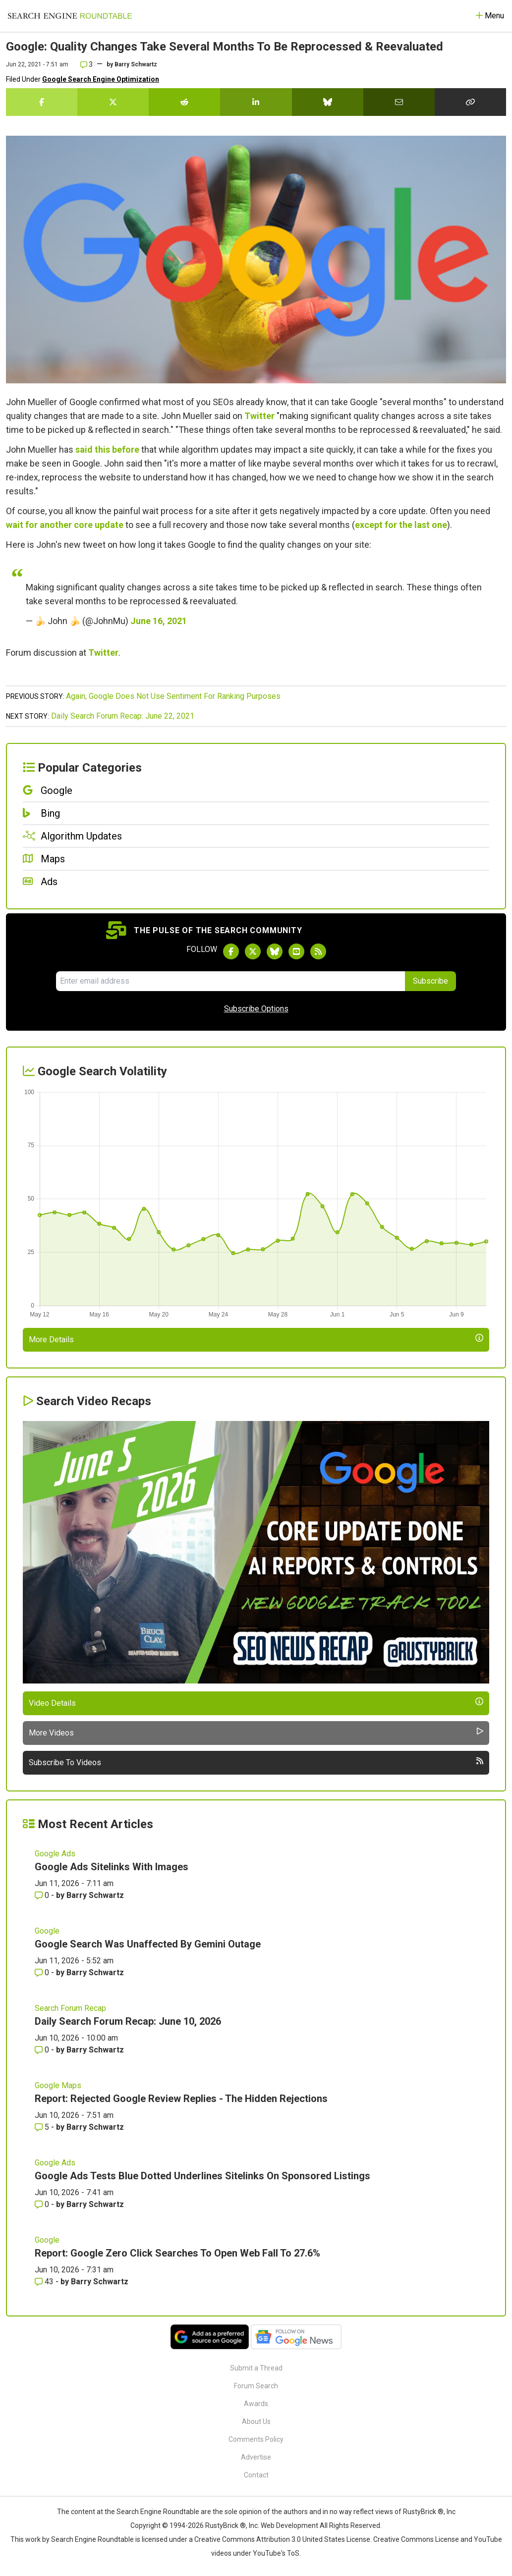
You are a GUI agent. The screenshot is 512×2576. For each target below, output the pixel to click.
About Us (256, 2421)
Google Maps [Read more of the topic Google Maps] (58, 2085)
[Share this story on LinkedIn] (255, 102)
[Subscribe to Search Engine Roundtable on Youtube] (296, 951)
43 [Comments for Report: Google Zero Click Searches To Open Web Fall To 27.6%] (45, 2281)
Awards (256, 2404)
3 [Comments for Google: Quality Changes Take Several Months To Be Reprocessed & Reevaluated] (86, 64)
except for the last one (401, 525)
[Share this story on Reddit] (184, 102)
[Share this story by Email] (399, 102)
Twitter (259, 416)
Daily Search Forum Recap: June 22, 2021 (122, 716)
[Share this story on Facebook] (41, 102)
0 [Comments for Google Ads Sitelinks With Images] (43, 1895)
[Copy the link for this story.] (470, 102)
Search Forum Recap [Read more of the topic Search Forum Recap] (70, 2008)
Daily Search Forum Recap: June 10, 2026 (128, 2021)
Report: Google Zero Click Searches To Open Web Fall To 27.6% (177, 2253)
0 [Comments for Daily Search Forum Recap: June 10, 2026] (43, 2049)
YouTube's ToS (276, 2553)
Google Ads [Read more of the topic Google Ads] (55, 1853)
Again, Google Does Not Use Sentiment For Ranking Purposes (173, 696)
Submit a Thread (256, 2368)
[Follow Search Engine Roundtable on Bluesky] (275, 951)
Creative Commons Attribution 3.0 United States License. (283, 2539)
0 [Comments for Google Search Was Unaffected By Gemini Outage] (43, 1972)
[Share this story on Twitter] (113, 102)
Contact (256, 2475)
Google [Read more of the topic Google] (47, 1931)
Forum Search (256, 2386)
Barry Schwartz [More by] (135, 64)
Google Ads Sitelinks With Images (111, 1867)
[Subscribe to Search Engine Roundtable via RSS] (318, 951)
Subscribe (430, 981)
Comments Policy (256, 2439)
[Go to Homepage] (70, 16)
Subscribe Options (256, 1008)
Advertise (256, 2457)
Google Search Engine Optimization (100, 79)
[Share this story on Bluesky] (327, 102)
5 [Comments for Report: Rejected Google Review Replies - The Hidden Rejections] (43, 2127)
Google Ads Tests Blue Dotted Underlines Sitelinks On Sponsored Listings (202, 2176)
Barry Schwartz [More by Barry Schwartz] (95, 1895)
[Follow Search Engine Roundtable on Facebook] (231, 951)
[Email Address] (230, 981)
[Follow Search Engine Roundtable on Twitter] (253, 951)
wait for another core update (64, 525)
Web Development (289, 2525)
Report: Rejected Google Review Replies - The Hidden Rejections (181, 2098)
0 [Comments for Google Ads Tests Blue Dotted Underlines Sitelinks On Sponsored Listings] (43, 2204)
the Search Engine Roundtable (153, 2512)
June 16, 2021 (158, 621)
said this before (107, 449)
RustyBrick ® (225, 2525)
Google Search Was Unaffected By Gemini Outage (148, 1944)
